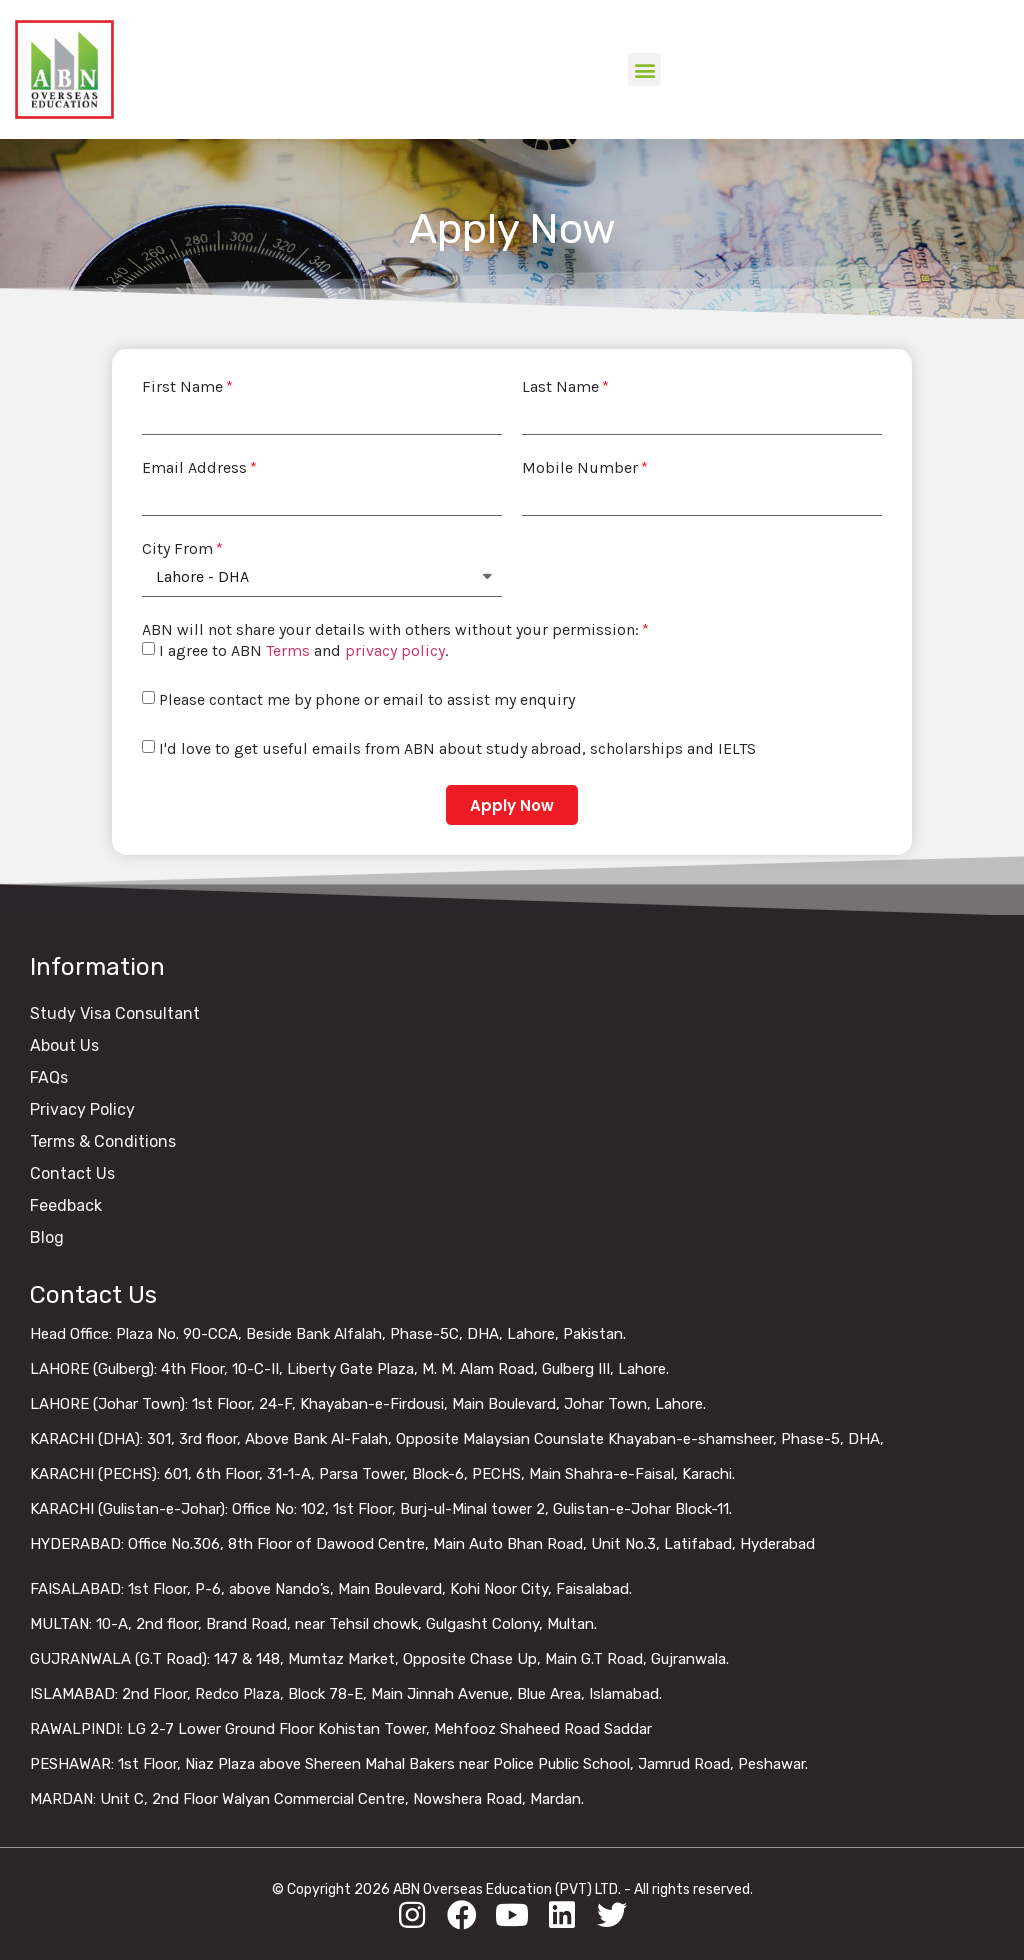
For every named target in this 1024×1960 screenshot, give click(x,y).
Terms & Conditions (103, 1141)
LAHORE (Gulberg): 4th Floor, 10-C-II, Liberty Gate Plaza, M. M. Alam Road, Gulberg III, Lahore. (349, 1369)
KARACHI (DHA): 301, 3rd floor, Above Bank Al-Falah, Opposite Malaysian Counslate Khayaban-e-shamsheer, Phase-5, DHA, (457, 1439)
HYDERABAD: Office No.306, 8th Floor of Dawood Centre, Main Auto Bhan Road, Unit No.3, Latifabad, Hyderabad (422, 1544)
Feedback (66, 1205)
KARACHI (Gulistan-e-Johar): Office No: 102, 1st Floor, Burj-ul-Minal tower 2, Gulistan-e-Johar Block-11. (381, 1509)
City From (177, 549)
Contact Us (72, 1173)
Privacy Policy (82, 1109)
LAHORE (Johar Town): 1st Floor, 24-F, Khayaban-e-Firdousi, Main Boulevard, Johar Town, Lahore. (368, 1404)
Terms (288, 651)
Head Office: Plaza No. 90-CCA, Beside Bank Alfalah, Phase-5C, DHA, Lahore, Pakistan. (328, 1334)
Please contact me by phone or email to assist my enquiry (367, 700)
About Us (64, 1045)
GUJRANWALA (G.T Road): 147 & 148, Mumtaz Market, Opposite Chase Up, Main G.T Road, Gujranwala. (379, 1659)
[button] (644, 69)
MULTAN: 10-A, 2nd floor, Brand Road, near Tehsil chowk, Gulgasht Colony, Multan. (313, 1624)
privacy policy (395, 651)
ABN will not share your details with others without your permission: (390, 630)
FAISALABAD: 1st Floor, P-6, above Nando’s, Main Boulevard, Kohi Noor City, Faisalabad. (331, 1589)
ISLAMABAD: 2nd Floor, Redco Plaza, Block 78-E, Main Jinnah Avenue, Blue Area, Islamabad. (346, 1694)
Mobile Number (580, 468)
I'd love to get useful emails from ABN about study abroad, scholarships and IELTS (457, 749)
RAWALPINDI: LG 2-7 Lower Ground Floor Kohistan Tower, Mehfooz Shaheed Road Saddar (341, 1729)
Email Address (194, 468)
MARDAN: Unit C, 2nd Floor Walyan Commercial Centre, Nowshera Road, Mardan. (307, 1799)
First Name (182, 387)
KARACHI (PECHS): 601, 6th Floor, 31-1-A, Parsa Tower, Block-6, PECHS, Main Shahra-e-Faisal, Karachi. (382, 1474)
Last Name (560, 387)
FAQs (49, 1077)
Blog (47, 1237)
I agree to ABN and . (303, 651)
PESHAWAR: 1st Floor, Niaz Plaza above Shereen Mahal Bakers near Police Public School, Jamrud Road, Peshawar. (419, 1764)
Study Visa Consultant (115, 1013)
